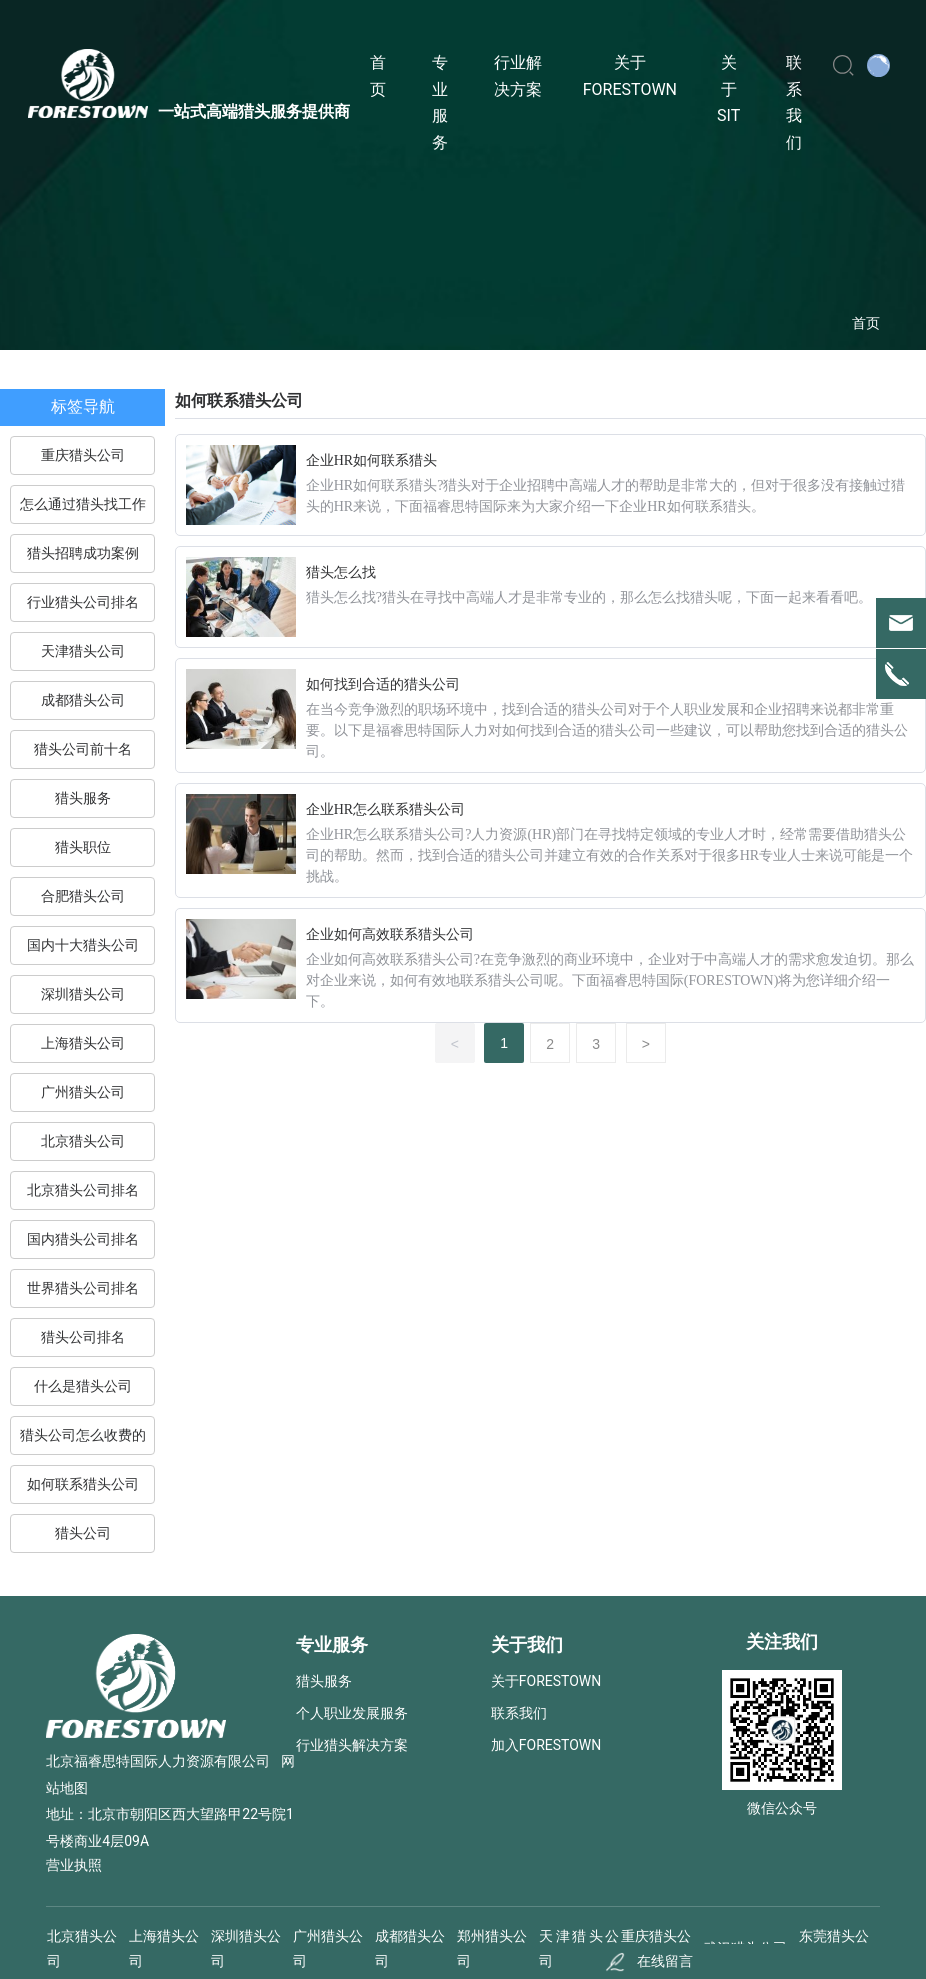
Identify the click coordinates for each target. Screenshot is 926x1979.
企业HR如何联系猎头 (371, 460)
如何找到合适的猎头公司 (383, 684)
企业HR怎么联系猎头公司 (385, 809)
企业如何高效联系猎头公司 (390, 934)
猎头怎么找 (341, 572)
